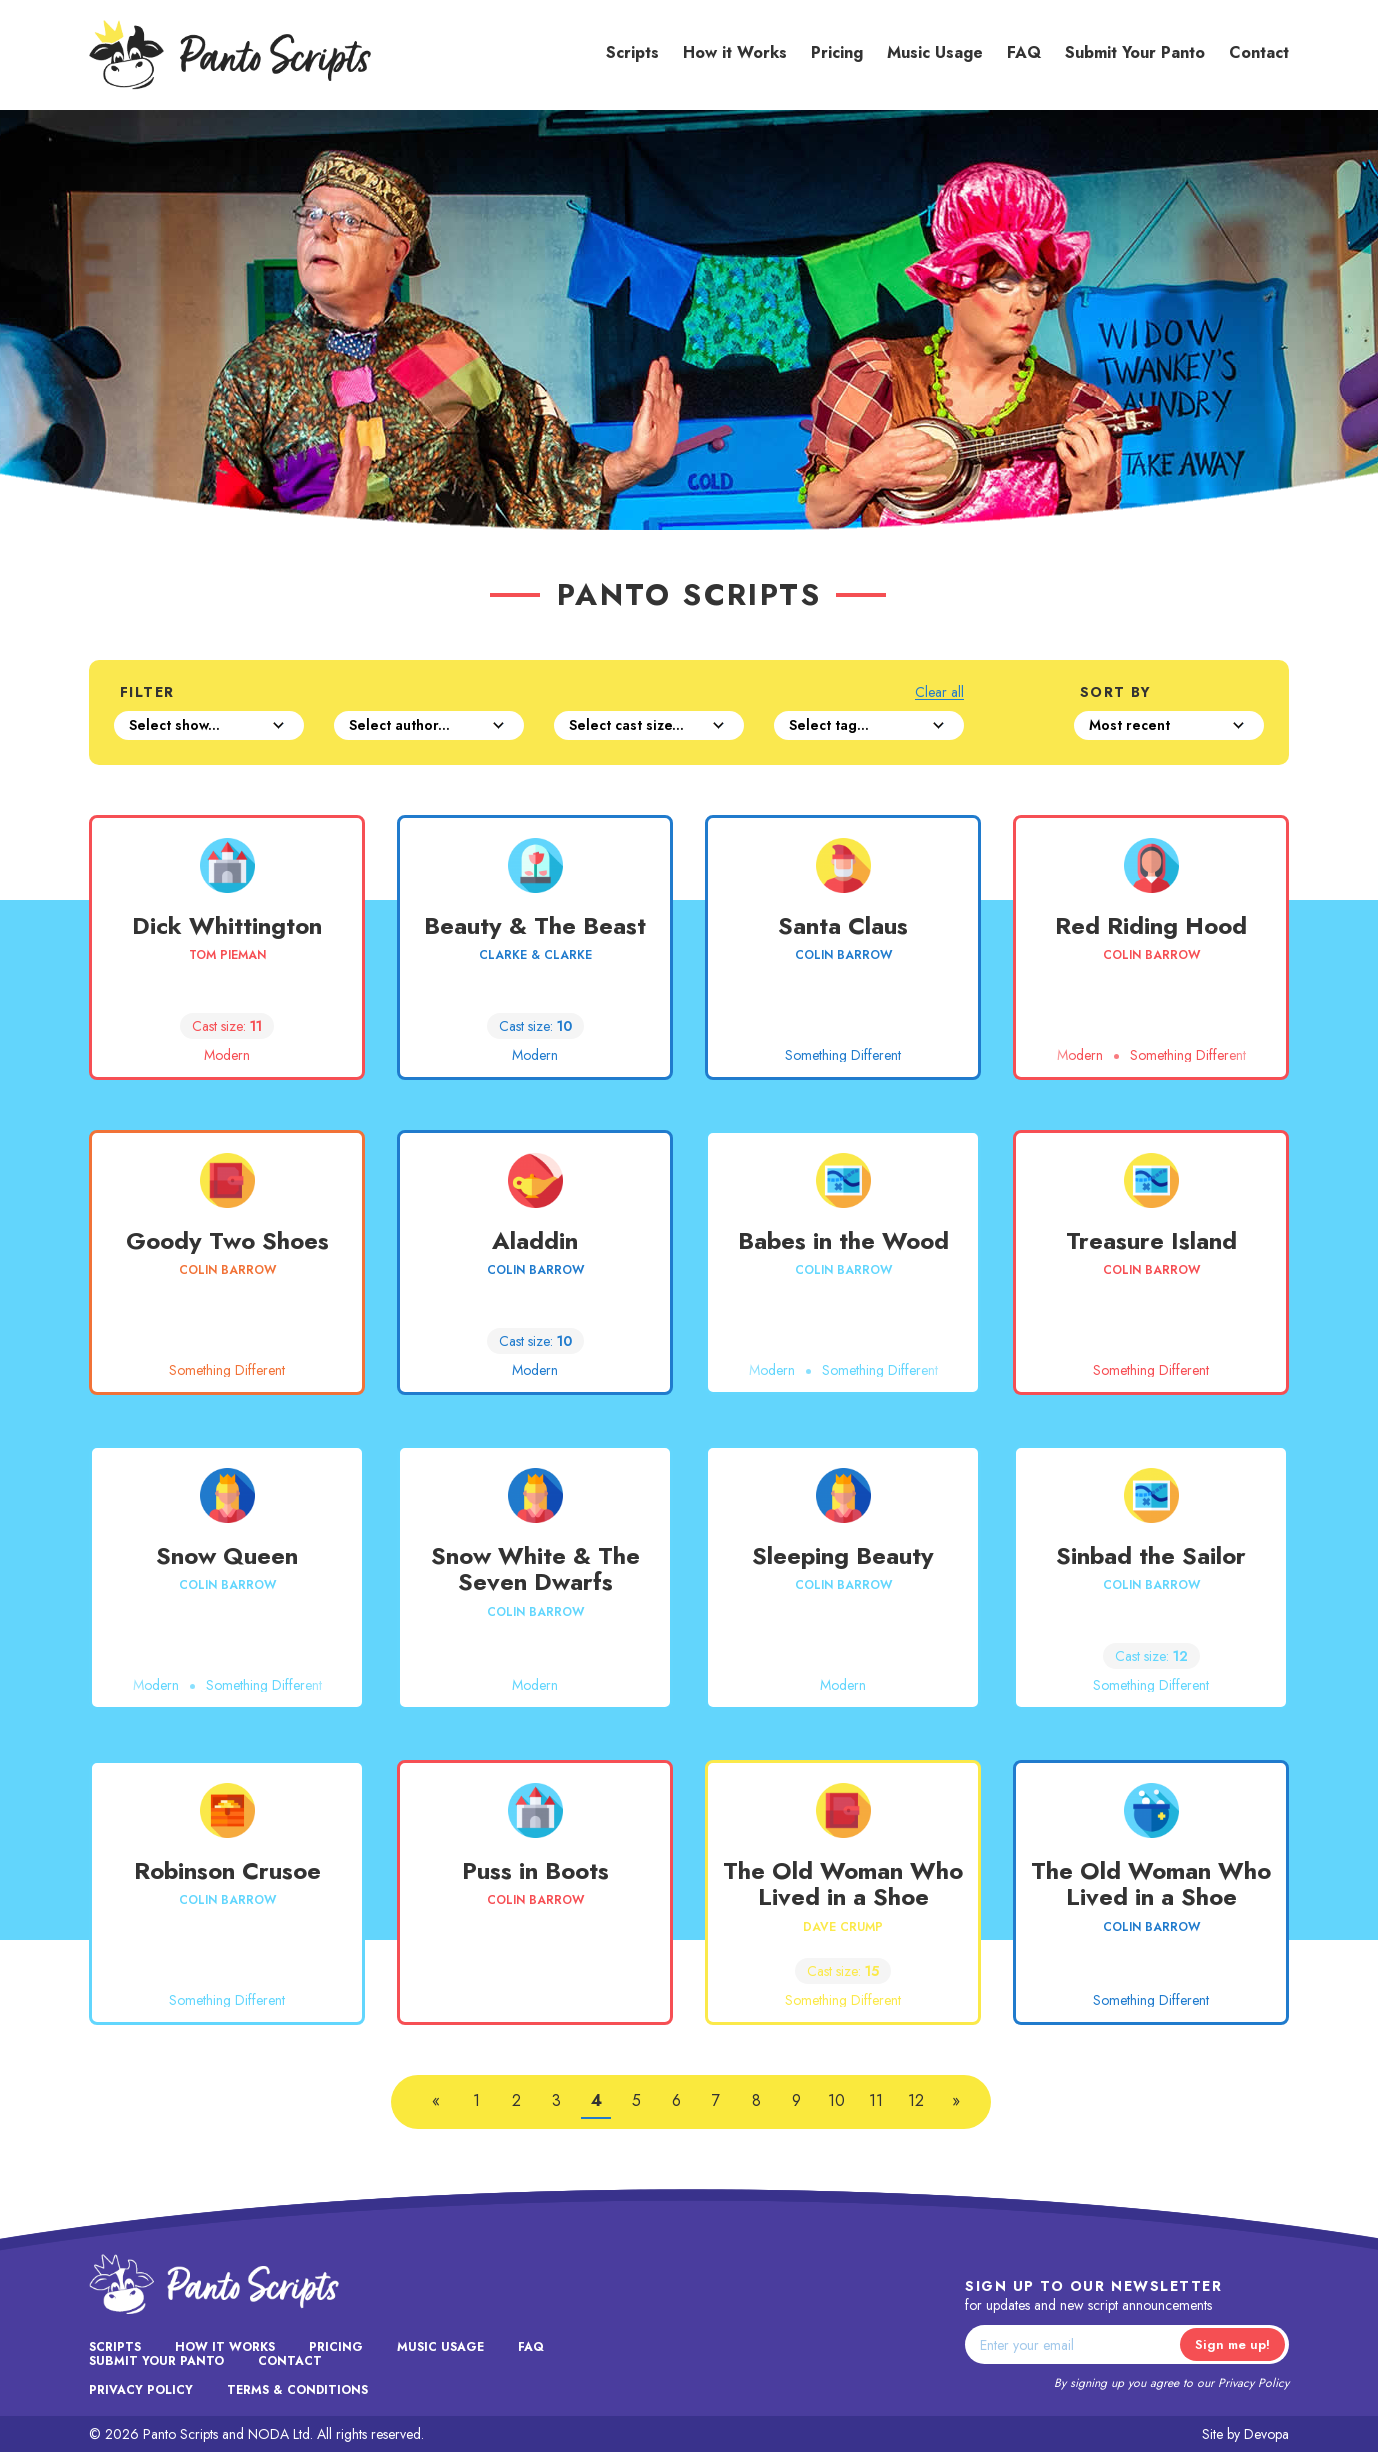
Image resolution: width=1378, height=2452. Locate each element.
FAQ (1024, 52)
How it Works (735, 52)
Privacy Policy (1253, 2383)
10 (836, 2100)
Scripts (632, 52)
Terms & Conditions (297, 2390)
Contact (1259, 52)
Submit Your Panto (1135, 52)
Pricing (837, 52)
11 (876, 2100)
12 (916, 2100)
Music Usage (935, 52)
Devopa (1266, 2434)
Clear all (939, 692)
